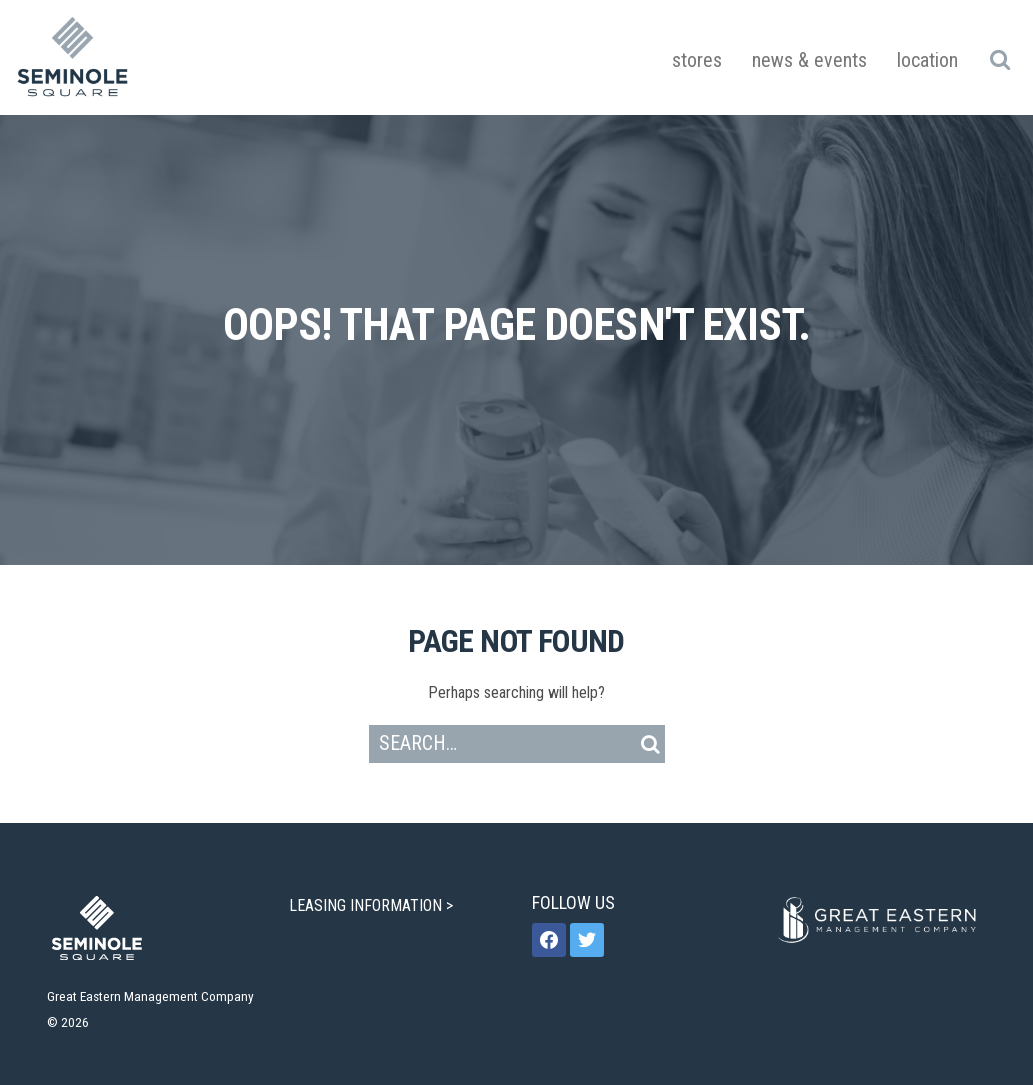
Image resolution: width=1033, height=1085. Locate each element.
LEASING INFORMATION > (373, 905)
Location (927, 60)
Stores (697, 60)
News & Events (809, 60)
